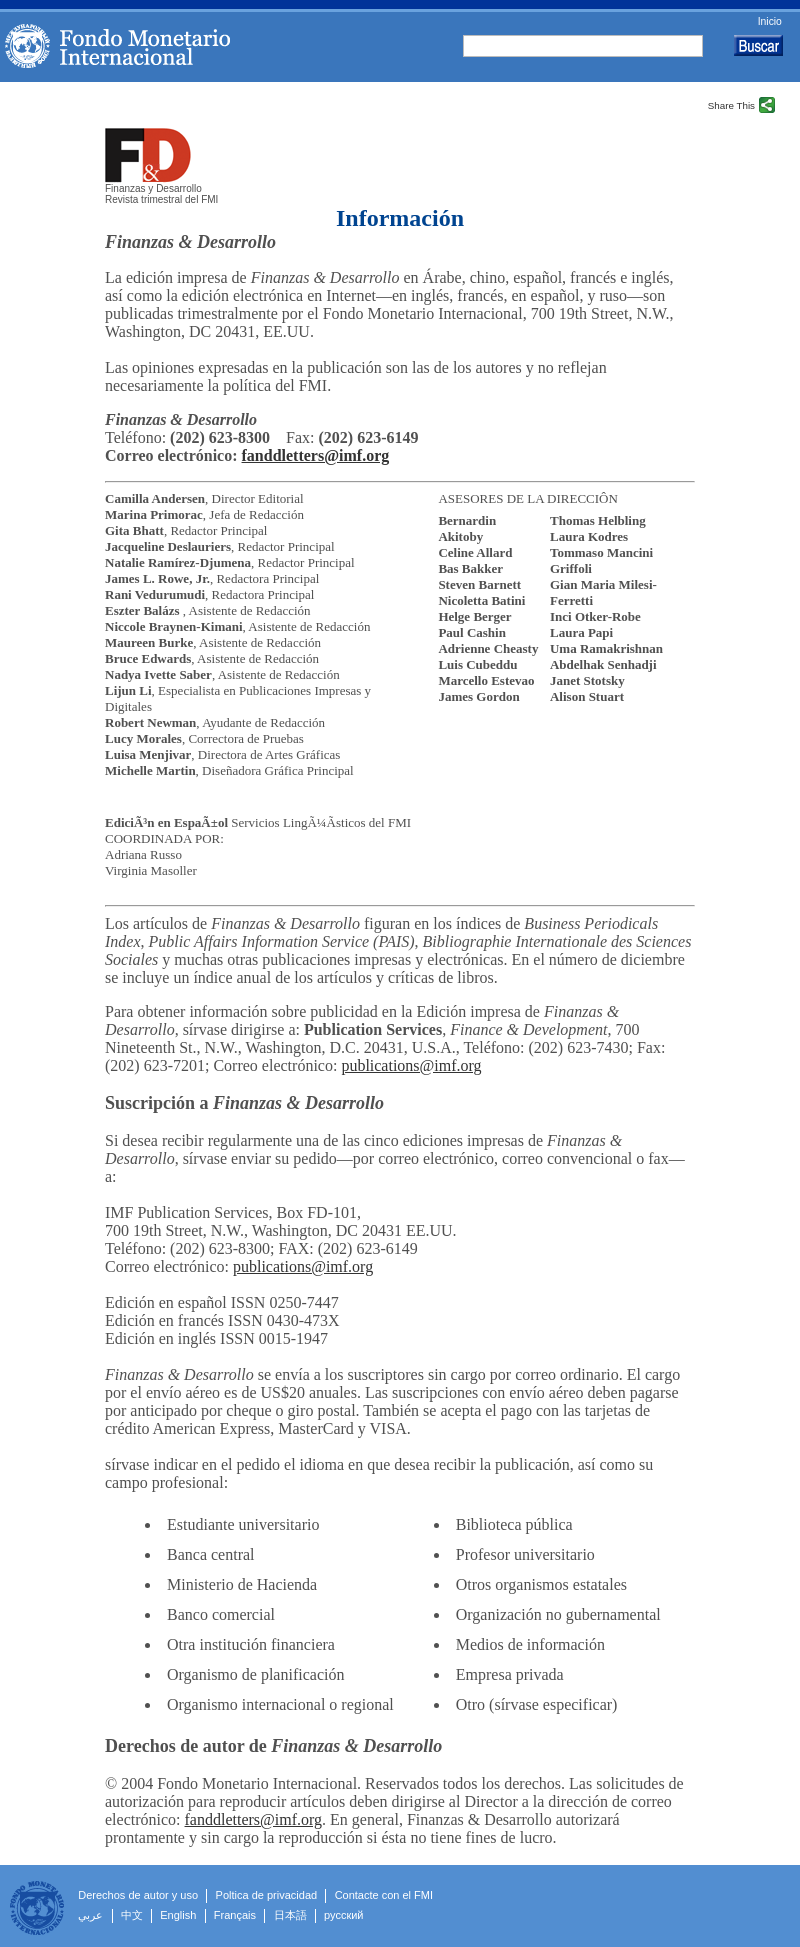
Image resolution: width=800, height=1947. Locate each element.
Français (235, 1915)
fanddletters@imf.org (316, 455)
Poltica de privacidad (267, 1895)
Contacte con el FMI (384, 1895)
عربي (90, 1915)
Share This (731, 105)
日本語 (290, 1915)
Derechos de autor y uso (138, 1895)
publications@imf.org (411, 1065)
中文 (132, 1915)
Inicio (770, 22)
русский (343, 1915)
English (178, 1915)
